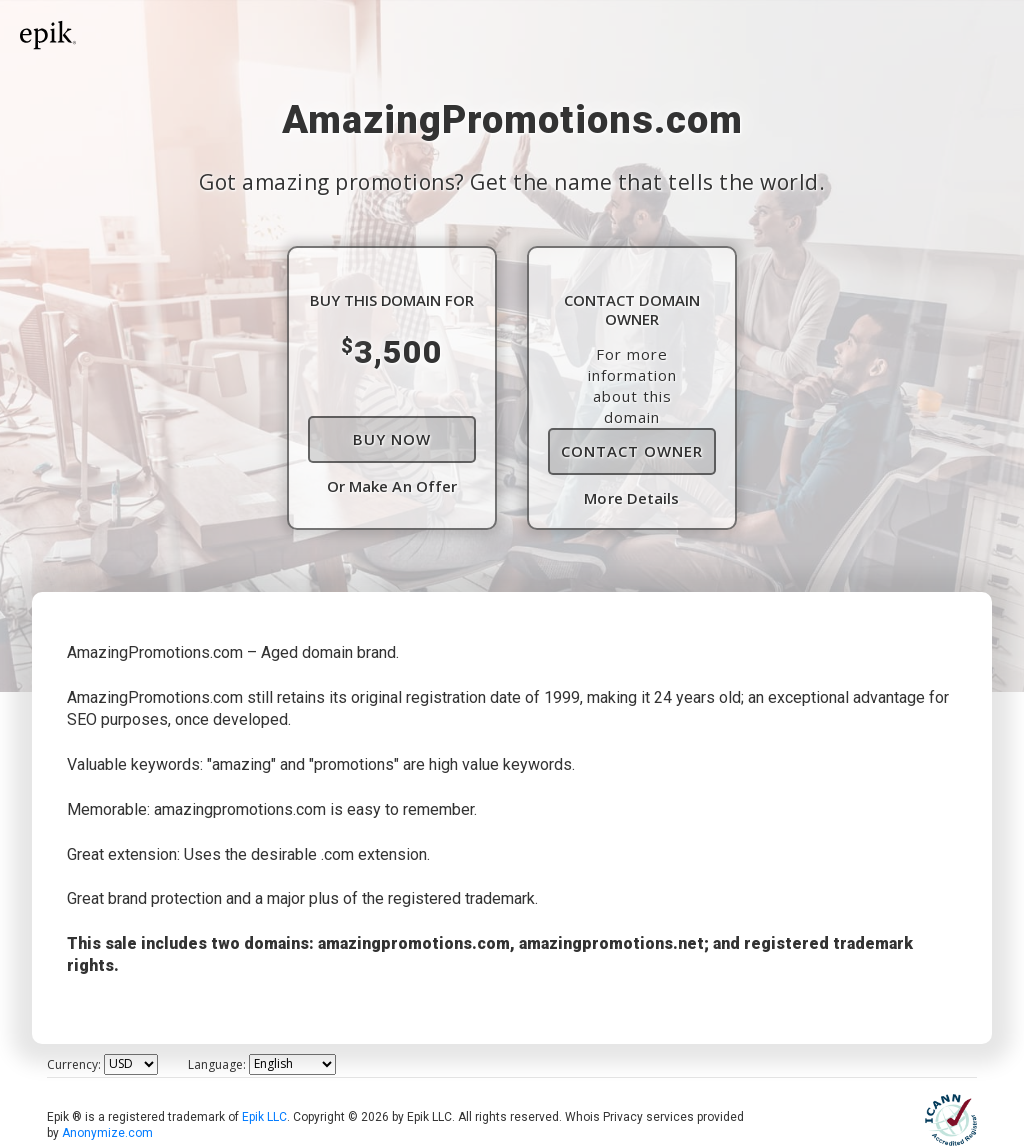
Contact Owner (632, 451)
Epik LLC (264, 1117)
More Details (631, 498)
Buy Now (392, 439)
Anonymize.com (107, 1133)
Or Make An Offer (392, 486)
